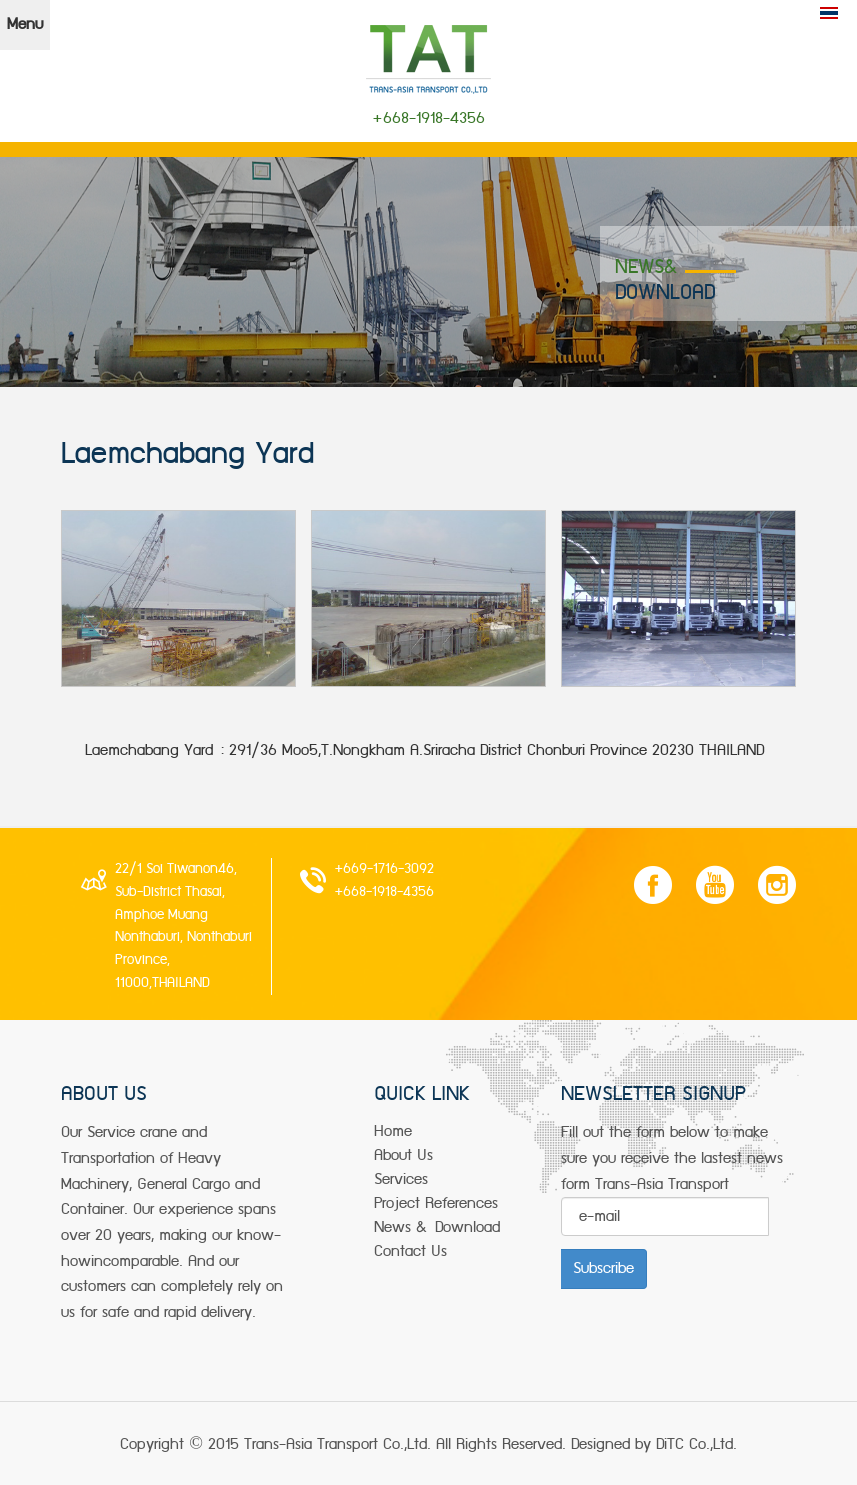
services (401, 1179)
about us (403, 1155)
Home (393, 1131)
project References (436, 1203)
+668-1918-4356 (384, 892)
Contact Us (410, 1251)
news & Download (437, 1227)
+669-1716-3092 (384, 869)
